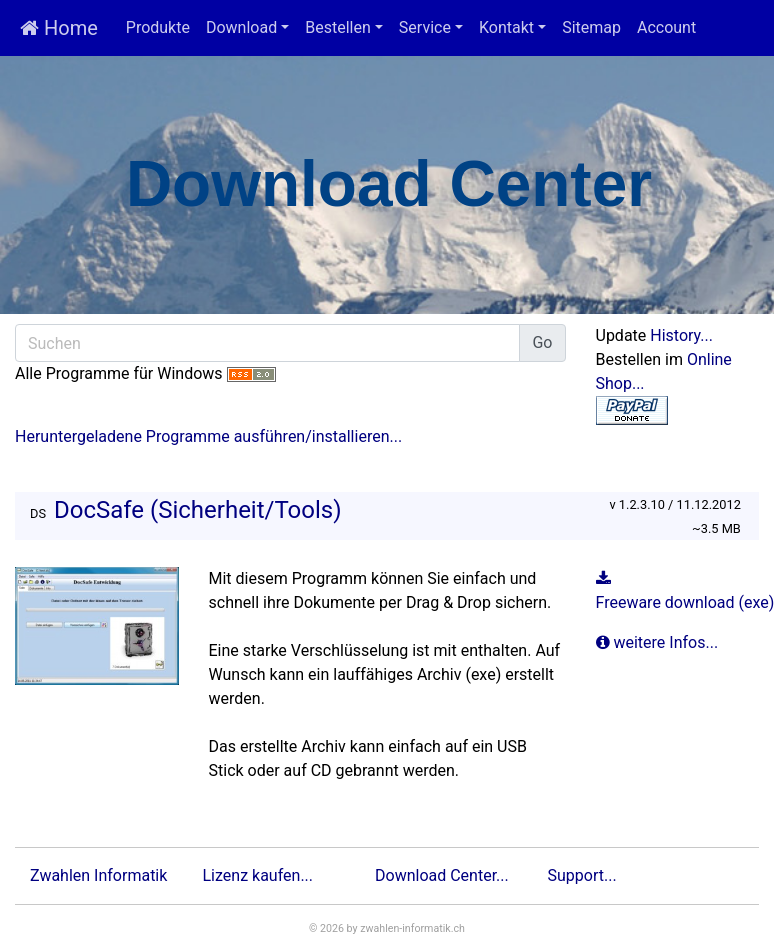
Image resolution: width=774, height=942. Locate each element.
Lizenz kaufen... (258, 875)
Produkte (158, 27)
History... (681, 335)
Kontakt (506, 27)
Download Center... (442, 875)
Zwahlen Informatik (98, 875)
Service (425, 27)
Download (241, 27)
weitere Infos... (659, 642)
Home (59, 28)
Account (666, 27)
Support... (582, 875)
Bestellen (338, 27)
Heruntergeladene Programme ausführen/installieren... (208, 436)
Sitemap (591, 27)
